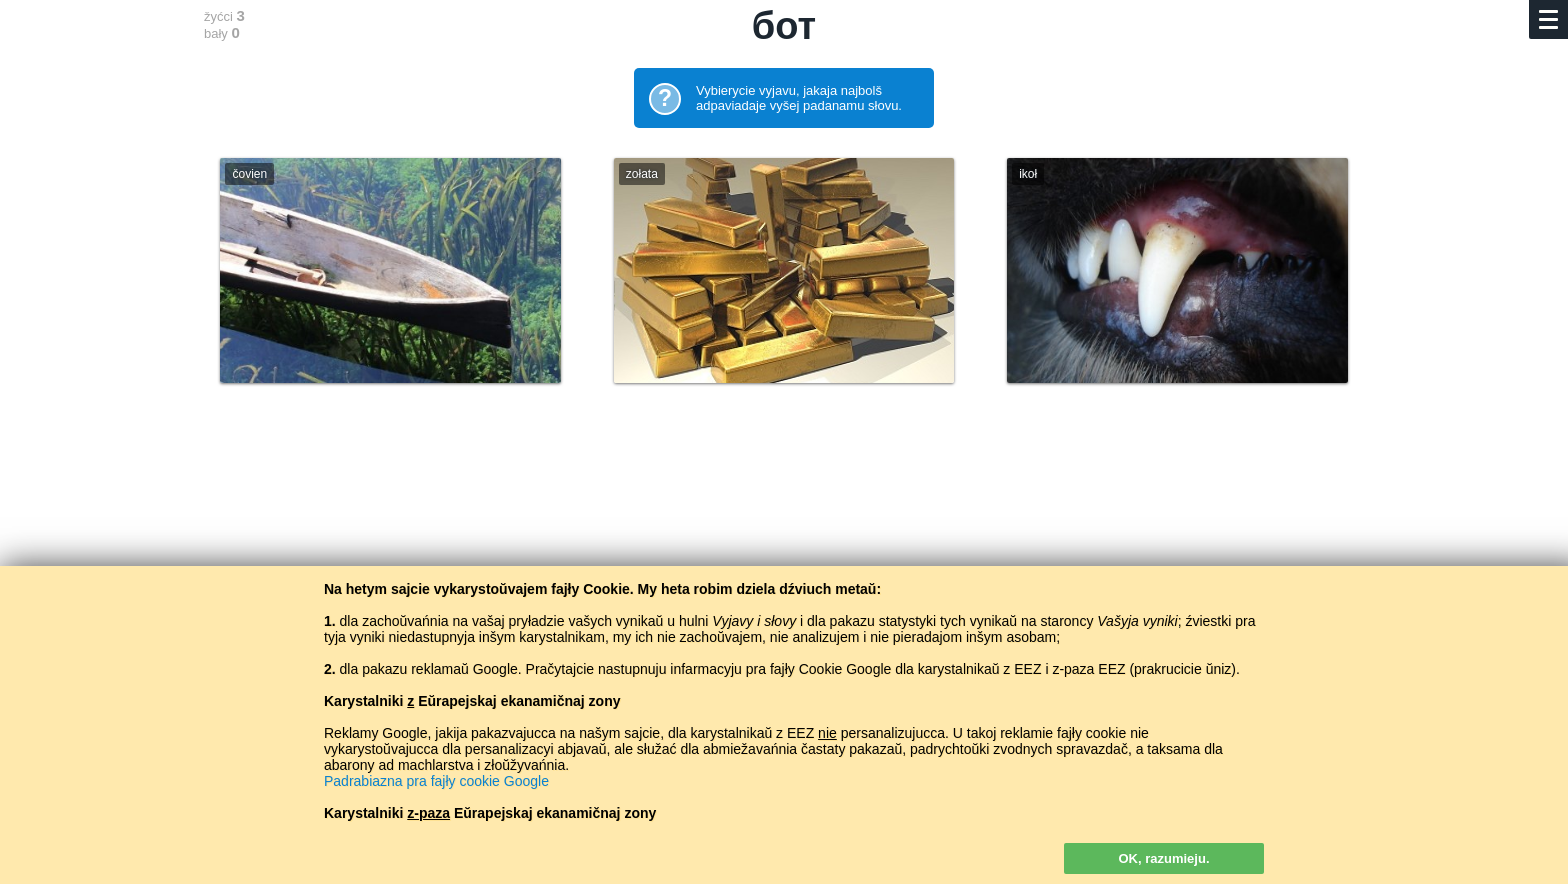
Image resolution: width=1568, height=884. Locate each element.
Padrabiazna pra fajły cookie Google (436, 781)
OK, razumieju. (1163, 858)
